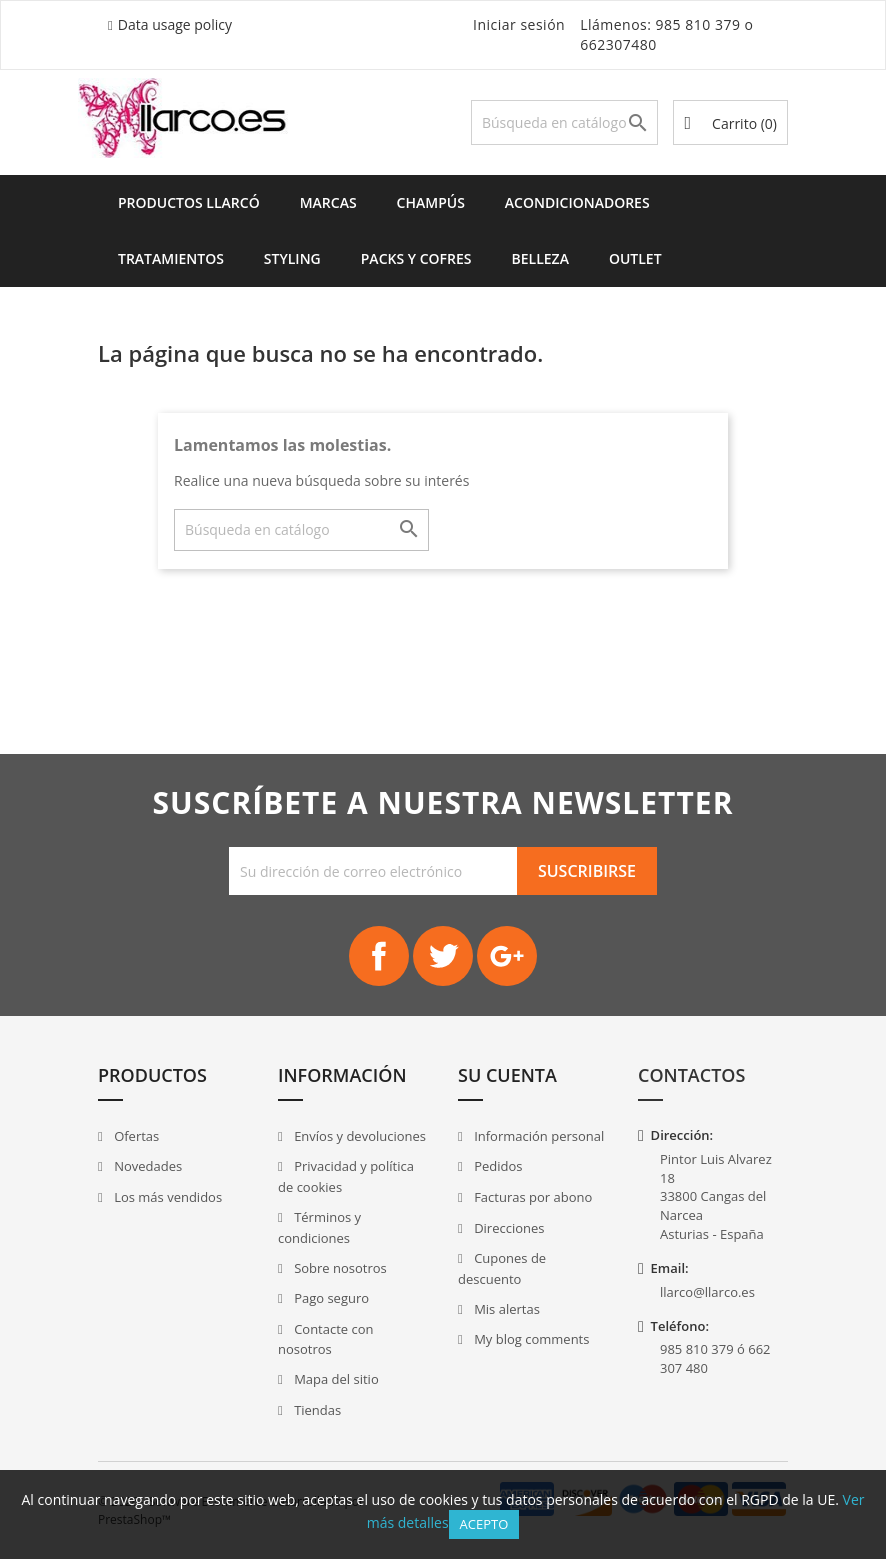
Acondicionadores (577, 202)
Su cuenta (507, 1075)
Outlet (635, 258)
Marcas (328, 202)
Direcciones (508, 1228)
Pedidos (497, 1166)
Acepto (484, 1524)
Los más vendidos (166, 1197)
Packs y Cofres (416, 258)
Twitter (443, 956)
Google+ (507, 956)
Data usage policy (175, 24)
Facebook (379, 956)
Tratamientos (171, 258)
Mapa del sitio (335, 1379)
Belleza (540, 258)
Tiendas (316, 1410)
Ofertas (135, 1136)
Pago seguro (330, 1298)
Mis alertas (505, 1309)
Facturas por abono (532, 1197)
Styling (292, 258)
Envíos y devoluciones (358, 1136)
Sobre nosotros (339, 1268)
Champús (431, 202)
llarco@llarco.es (707, 1292)
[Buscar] (565, 122)
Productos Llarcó (189, 202)
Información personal (538, 1136)
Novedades (146, 1166)
